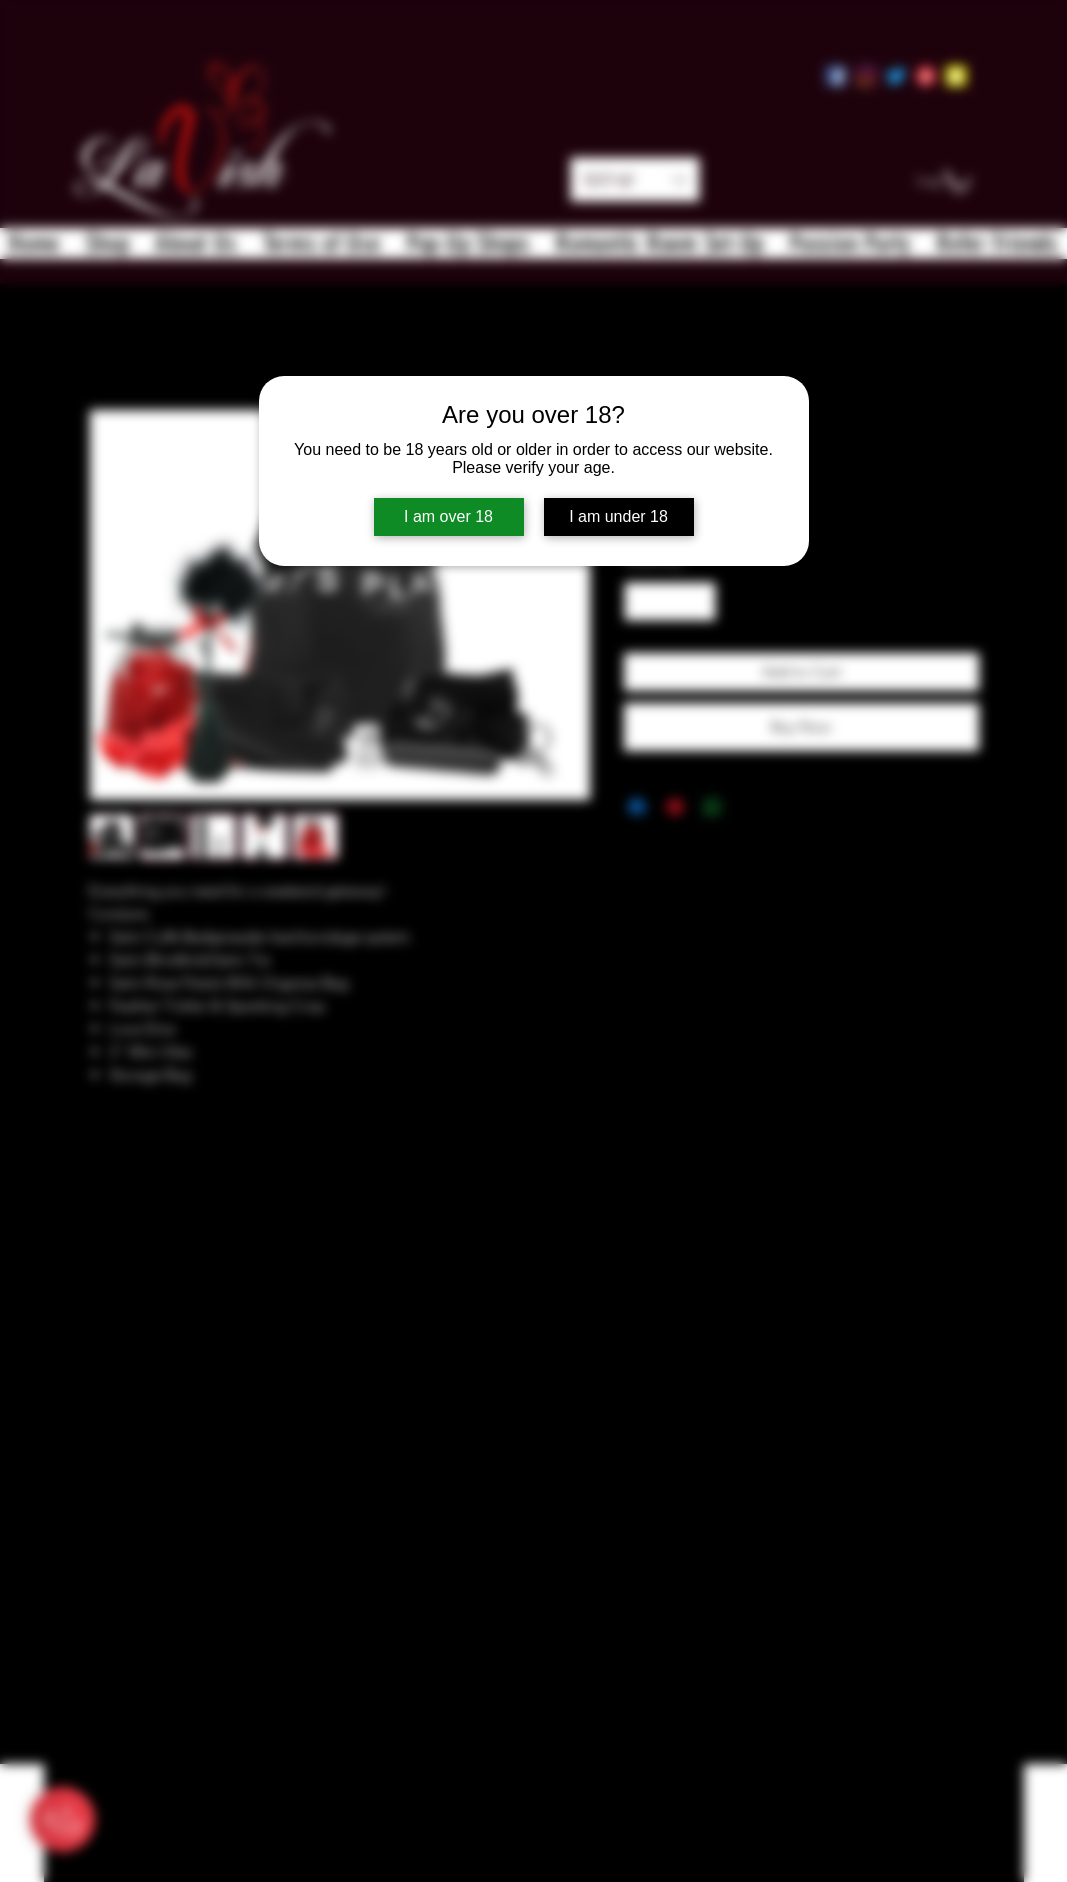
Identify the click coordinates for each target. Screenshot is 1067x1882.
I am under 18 (618, 516)
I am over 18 (448, 516)
